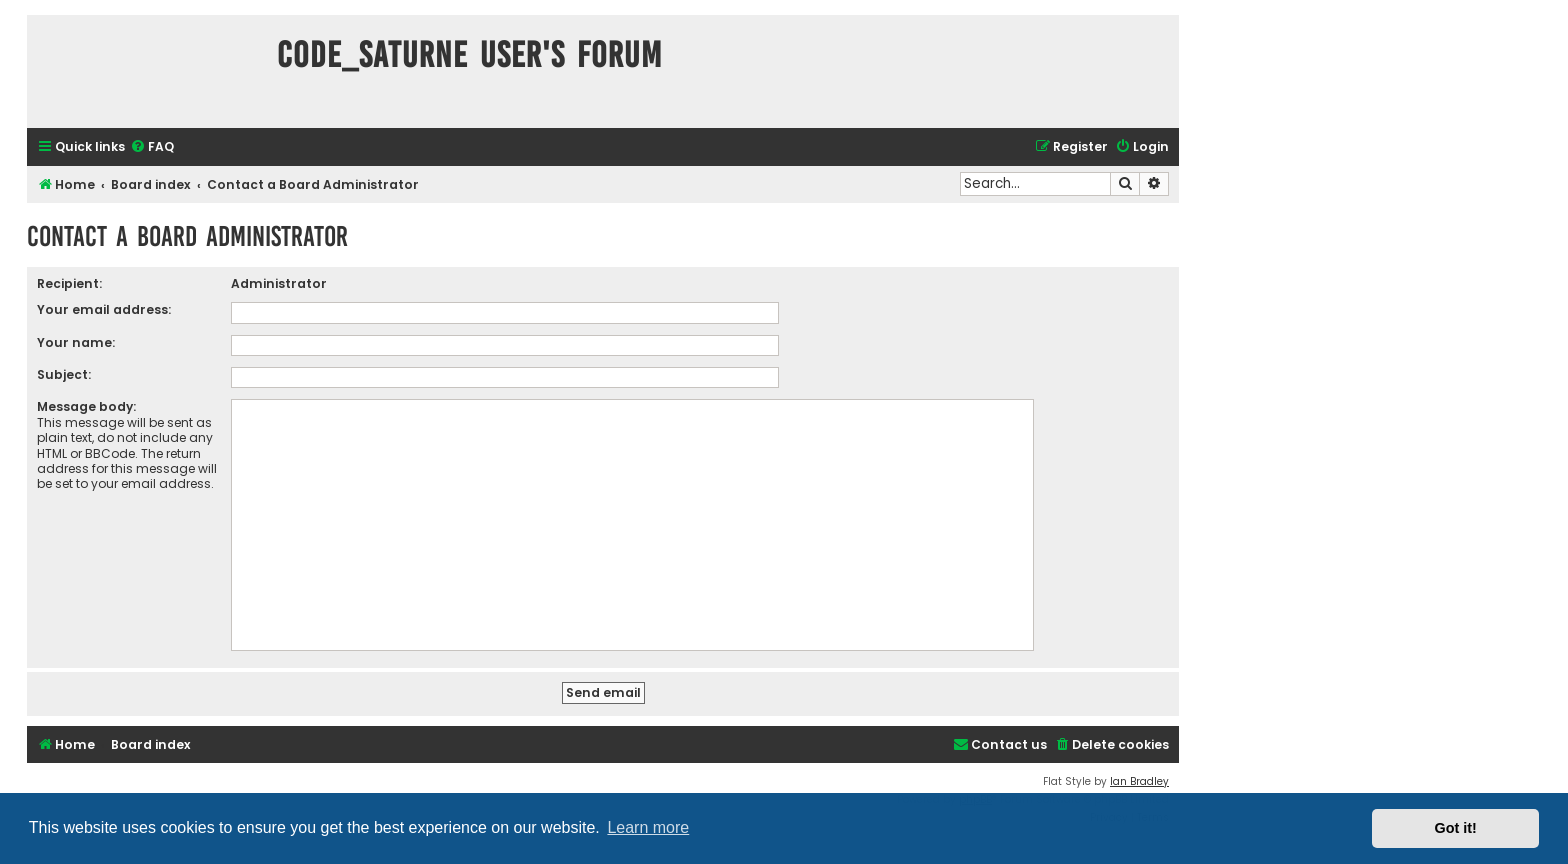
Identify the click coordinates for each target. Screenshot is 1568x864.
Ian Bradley (1139, 781)
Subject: (64, 374)
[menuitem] (152, 147)
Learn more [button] (648, 827)
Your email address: (104, 309)
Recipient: (69, 283)
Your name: (76, 342)
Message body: (86, 406)
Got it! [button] (1456, 828)
